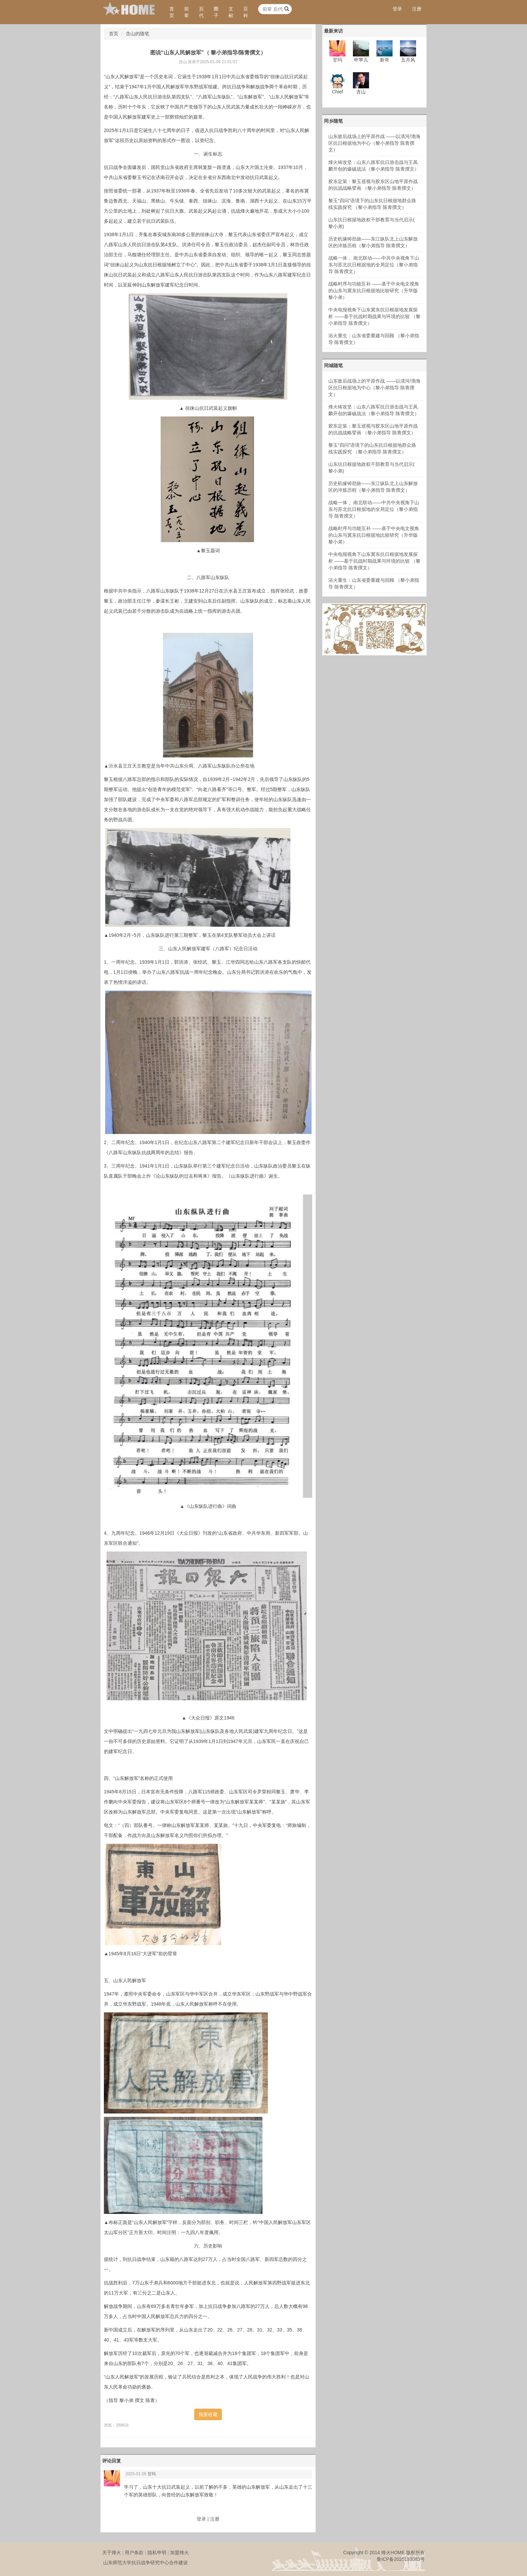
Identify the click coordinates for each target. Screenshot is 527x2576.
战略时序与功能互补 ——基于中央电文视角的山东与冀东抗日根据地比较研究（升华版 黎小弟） (373, 290)
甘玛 (152, 2474)
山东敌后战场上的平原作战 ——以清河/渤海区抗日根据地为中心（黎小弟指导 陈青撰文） (374, 143)
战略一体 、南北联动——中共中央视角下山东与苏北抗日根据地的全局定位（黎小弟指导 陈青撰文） (373, 264)
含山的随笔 (137, 33)
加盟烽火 (179, 2552)
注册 (416, 8)
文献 (231, 12)
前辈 (186, 12)
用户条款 (134, 2552)
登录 (397, 8)
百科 (245, 12)
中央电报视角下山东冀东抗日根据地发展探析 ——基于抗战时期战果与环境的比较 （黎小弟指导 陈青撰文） (374, 316)
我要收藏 (208, 2414)
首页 (171, 12)
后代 (201, 12)
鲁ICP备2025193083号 (401, 2559)
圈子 (216, 12)
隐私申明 (157, 2552)
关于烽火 (111, 2552)
